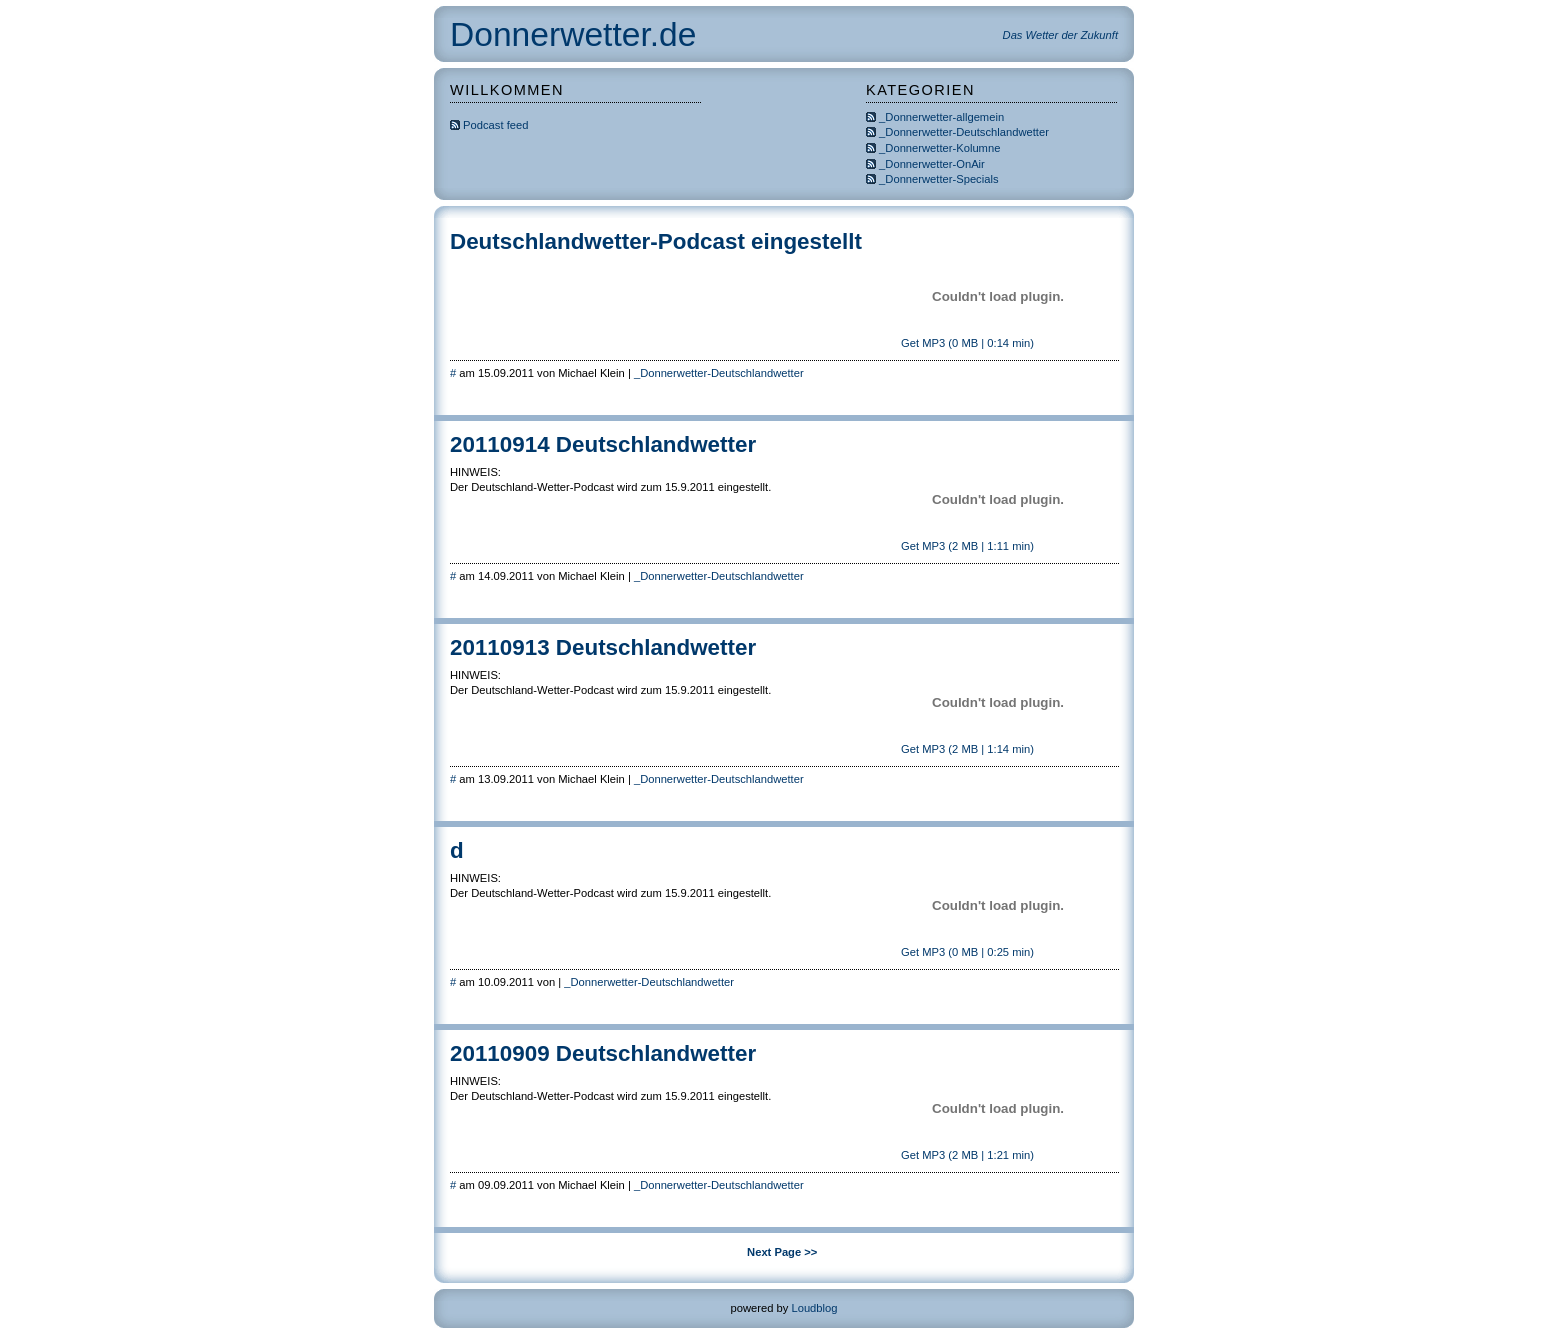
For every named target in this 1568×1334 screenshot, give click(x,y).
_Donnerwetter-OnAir (932, 164)
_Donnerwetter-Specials (938, 179)
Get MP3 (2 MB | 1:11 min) (966, 546)
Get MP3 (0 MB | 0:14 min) (966, 343)
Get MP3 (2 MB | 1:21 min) (966, 1155)
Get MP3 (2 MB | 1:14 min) (966, 749)
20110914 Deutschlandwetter (603, 444)
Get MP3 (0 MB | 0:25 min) (966, 952)
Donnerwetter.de (573, 34)
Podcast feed (489, 125)
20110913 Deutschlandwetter (603, 647)
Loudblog (814, 1308)
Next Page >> (782, 1252)
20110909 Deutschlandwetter (603, 1053)
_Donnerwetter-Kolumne (939, 148)
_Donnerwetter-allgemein (941, 117)
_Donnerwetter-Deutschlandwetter (964, 132)
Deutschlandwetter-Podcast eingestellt (656, 241)
